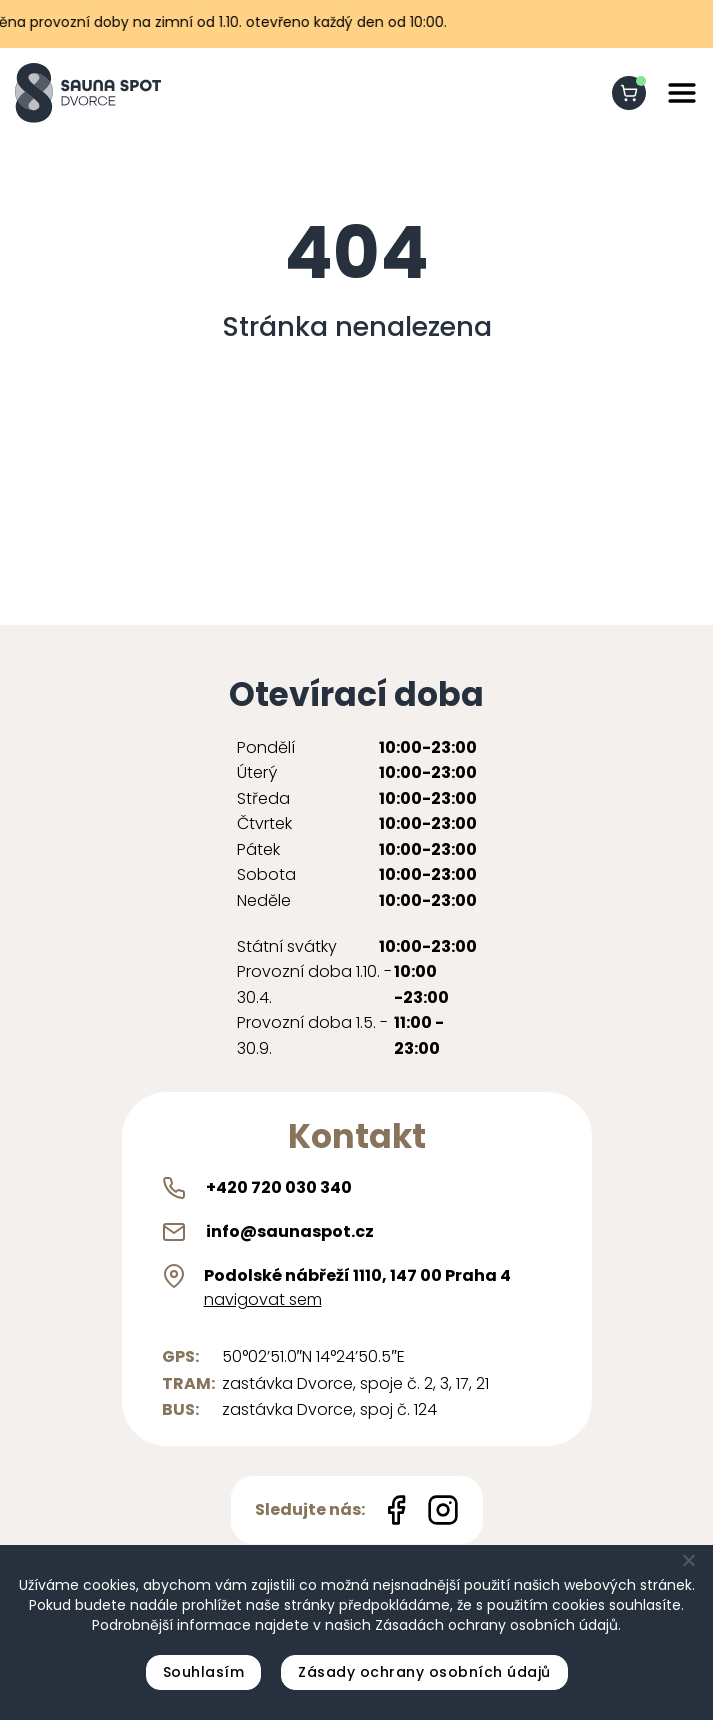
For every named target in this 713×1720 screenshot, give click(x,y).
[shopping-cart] (629, 93)
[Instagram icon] (443, 1510)
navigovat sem (263, 1299)
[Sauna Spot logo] (88, 93)
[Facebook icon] (396, 1510)
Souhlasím (204, 1672)
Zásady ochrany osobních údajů (424, 1672)
